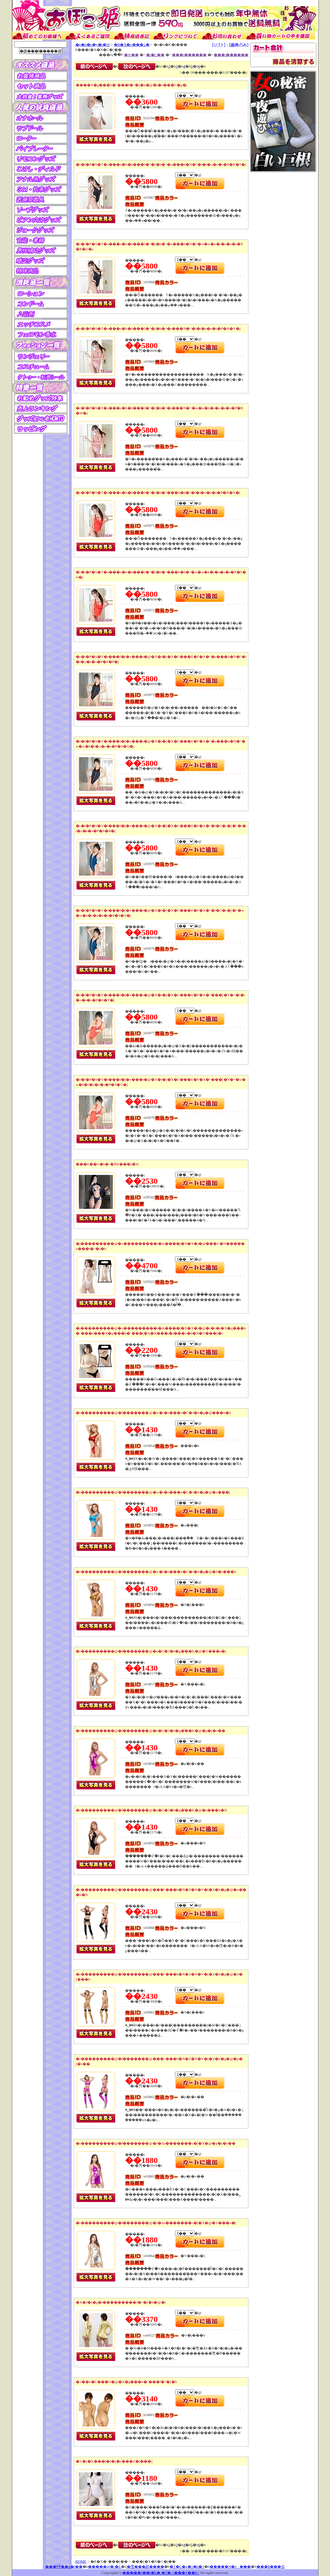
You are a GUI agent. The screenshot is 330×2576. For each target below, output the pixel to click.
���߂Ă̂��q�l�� (64, 2566)
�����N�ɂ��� (230, 2566)
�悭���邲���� (145, 2566)
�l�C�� (155, 55)
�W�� (131, 55)
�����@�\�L (104, 2566)
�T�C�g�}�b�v (187, 2566)
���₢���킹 (271, 2566)
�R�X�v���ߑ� (132, 44)
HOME (80, 2561)
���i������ (189, 55)
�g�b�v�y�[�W (92, 44)
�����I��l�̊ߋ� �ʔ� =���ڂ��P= (160, 2573)
